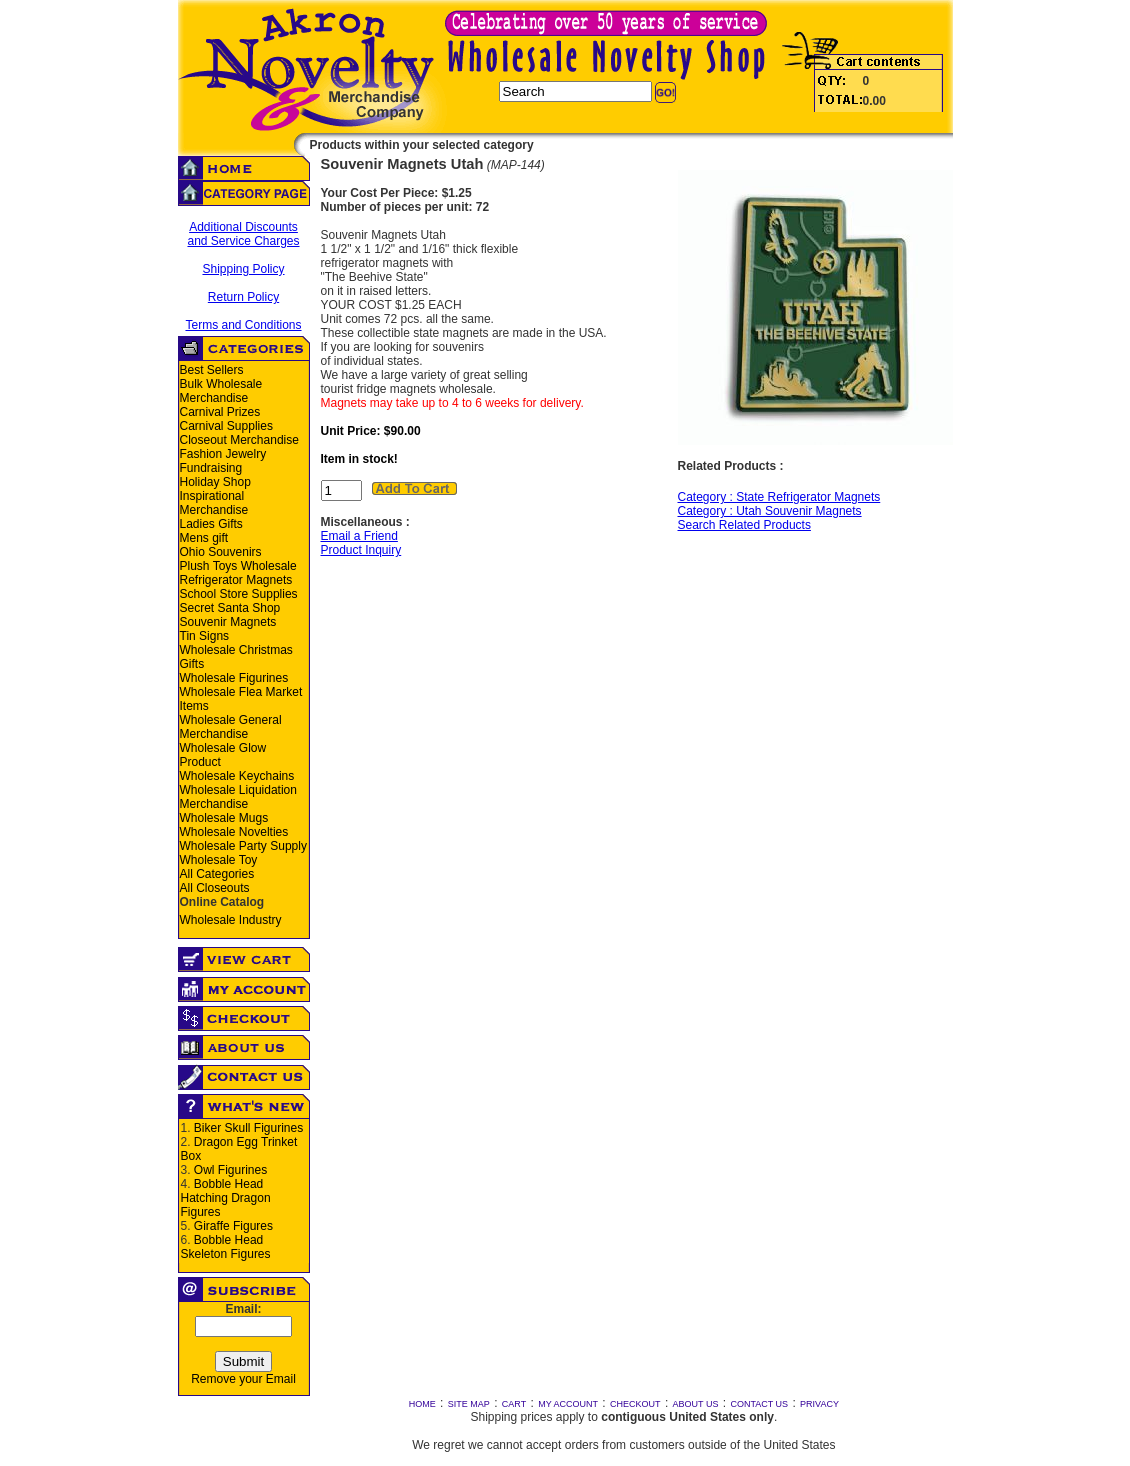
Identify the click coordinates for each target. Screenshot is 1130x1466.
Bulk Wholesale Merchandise (221, 391)
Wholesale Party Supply (243, 846)
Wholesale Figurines (234, 678)
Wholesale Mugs (224, 818)
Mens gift (204, 538)
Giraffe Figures (233, 1226)
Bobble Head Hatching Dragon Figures (226, 1198)
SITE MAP (469, 1404)
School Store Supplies (239, 594)
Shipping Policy (243, 269)
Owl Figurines (230, 1170)
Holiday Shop (215, 482)
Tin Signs (205, 636)
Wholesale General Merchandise (231, 727)
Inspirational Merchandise (214, 503)
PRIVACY (819, 1404)
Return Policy (243, 297)
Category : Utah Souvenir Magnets (770, 511)
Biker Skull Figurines (248, 1128)
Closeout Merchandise (239, 440)
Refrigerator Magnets (236, 580)
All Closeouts (215, 888)
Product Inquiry (361, 550)
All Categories (217, 874)
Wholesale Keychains (237, 776)
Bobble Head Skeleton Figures (226, 1247)
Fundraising (211, 468)
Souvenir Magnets (228, 622)
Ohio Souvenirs (221, 552)
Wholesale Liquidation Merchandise (238, 797)
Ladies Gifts (211, 524)
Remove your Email (243, 1379)
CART (514, 1404)
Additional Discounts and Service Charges (243, 234)
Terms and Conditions (243, 325)
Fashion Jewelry (223, 454)
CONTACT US (759, 1404)
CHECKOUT (635, 1404)
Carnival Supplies (226, 426)
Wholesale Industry (231, 920)
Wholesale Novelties (234, 832)
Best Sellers (212, 370)
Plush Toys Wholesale (238, 566)
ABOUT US (696, 1404)
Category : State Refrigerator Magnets (779, 497)
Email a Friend (359, 536)
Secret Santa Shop (230, 608)
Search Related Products (744, 525)
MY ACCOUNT (568, 1404)
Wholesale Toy (219, 860)
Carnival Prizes (220, 412)
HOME (422, 1404)
